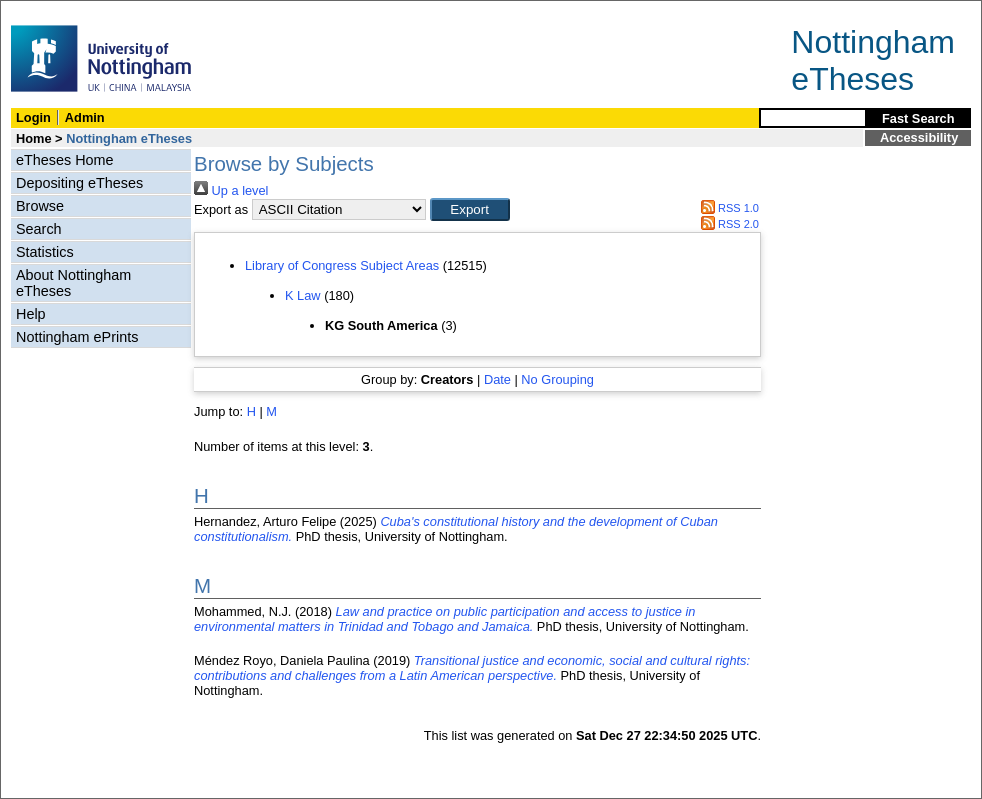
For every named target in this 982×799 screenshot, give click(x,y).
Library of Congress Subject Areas (342, 265)
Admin (85, 117)
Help (31, 314)
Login (33, 117)
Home (34, 138)
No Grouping (557, 379)
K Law (303, 295)
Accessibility (919, 137)
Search (39, 229)
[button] (470, 209)
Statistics (45, 252)
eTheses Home (65, 160)
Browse (40, 206)
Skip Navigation (44, 11)
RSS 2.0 (727, 224)
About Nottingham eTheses (73, 283)
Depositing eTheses (79, 183)
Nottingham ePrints (77, 337)
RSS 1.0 (727, 208)
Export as (221, 209)
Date (497, 379)
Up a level (231, 190)
